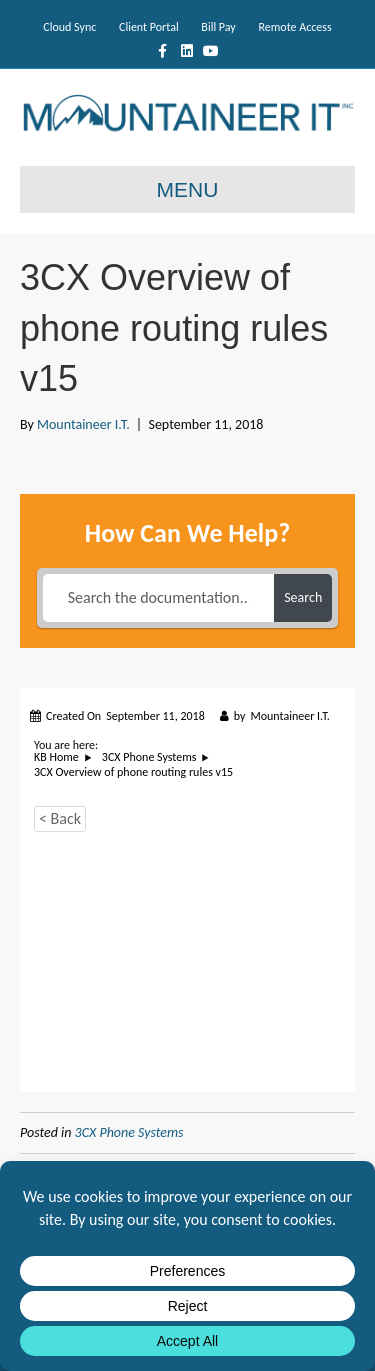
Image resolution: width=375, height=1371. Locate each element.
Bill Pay (218, 27)
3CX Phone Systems (129, 1132)
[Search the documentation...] (158, 598)
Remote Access (294, 27)
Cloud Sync (69, 27)
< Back (60, 818)
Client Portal (149, 27)
